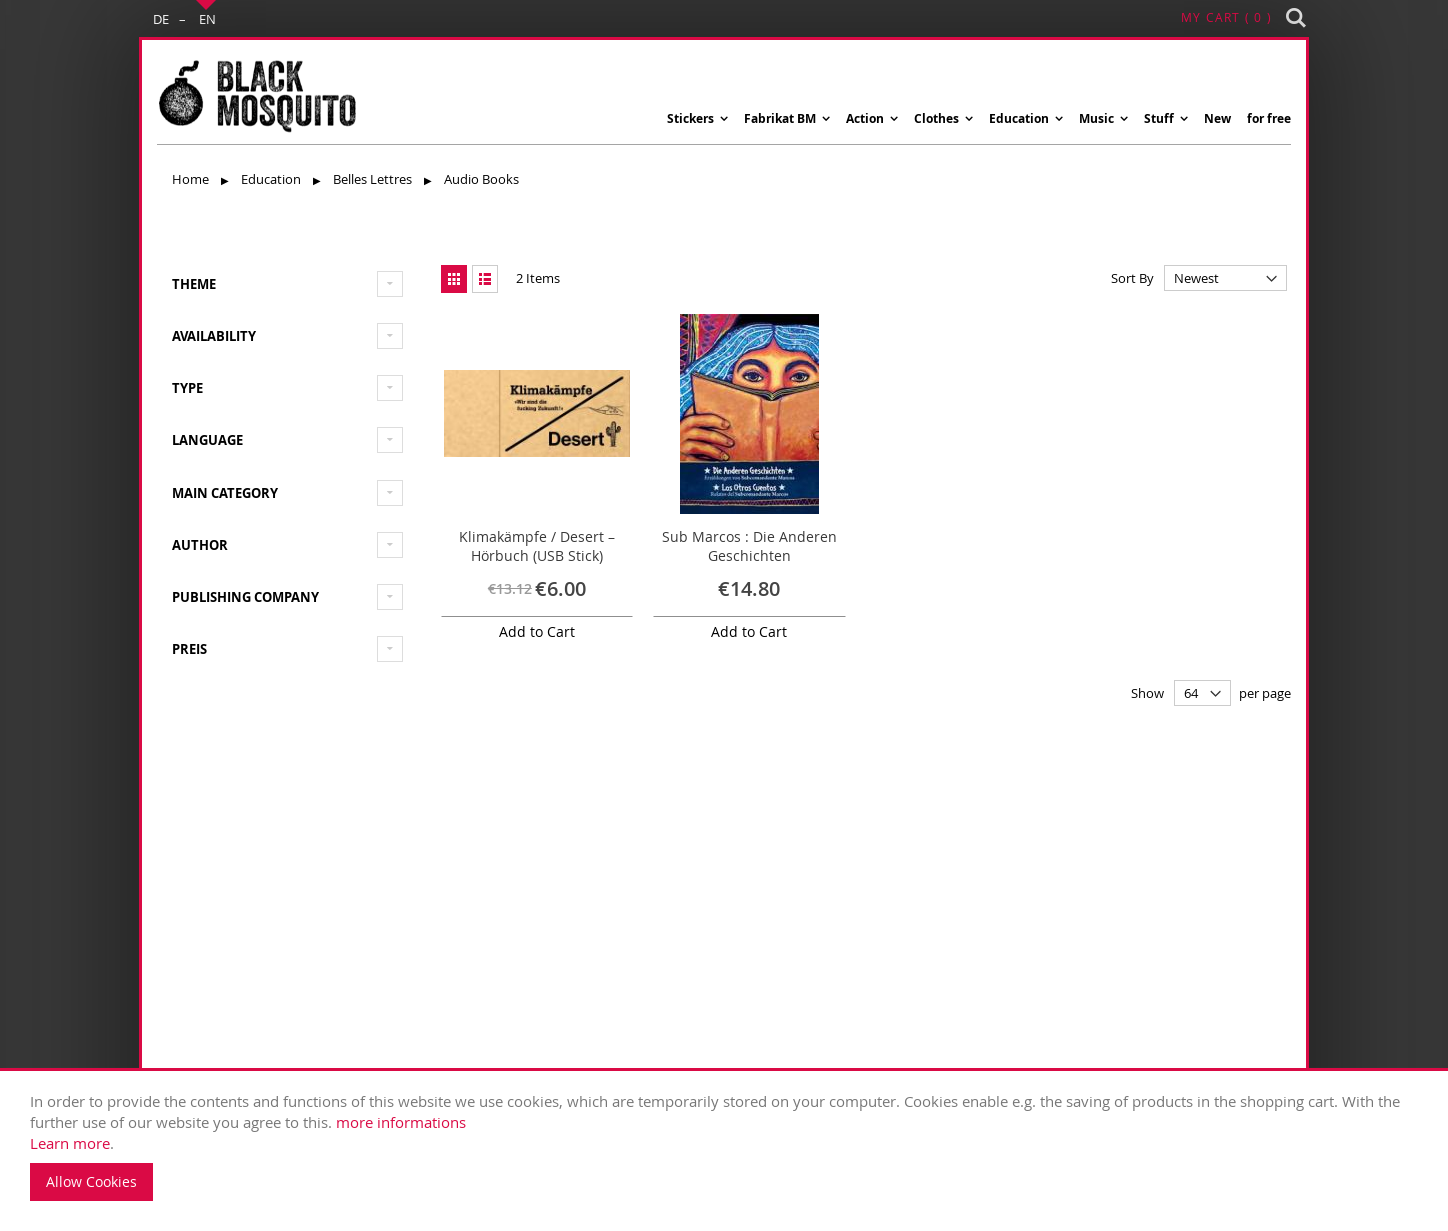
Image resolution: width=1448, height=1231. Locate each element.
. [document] (729, 1146)
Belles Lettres (374, 179)
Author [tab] (200, 545)
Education (272, 179)
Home (192, 179)
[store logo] (257, 97)
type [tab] (187, 388)
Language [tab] (207, 440)
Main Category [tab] (225, 493)
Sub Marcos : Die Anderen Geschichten (749, 546)
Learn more (70, 1143)
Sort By (1132, 278)
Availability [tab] (214, 336)
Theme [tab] (194, 284)
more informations (401, 1122)
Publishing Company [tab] (245, 597)
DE (161, 19)
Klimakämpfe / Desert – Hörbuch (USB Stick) (537, 546)
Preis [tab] (189, 649)
